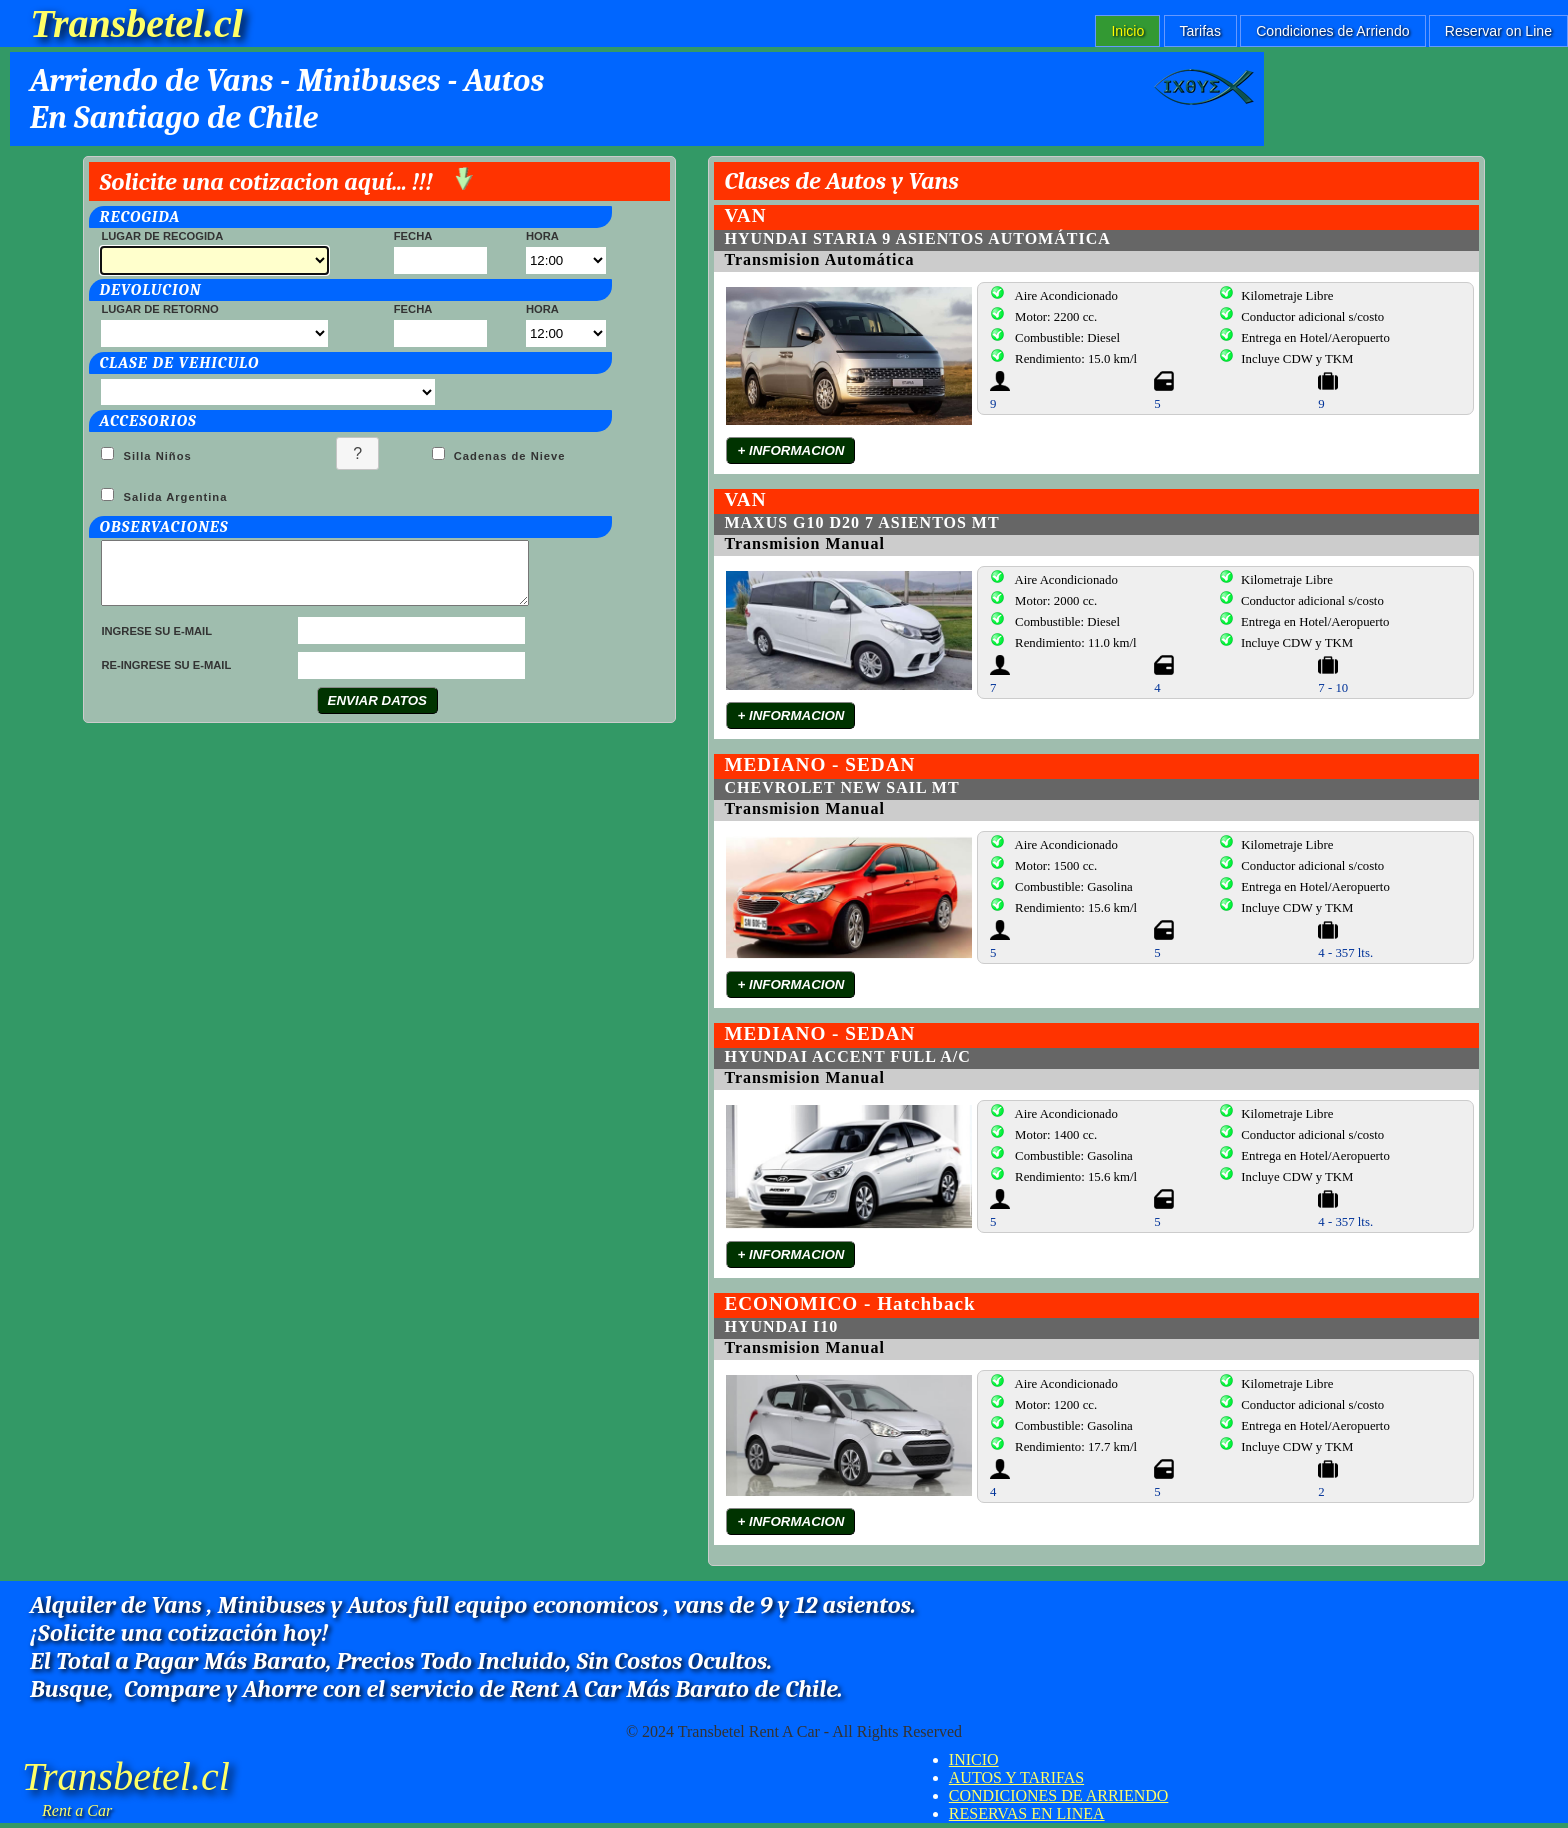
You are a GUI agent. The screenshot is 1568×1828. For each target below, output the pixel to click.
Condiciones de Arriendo (1332, 31)
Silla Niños (155, 456)
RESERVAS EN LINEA (1027, 1813)
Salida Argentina (173, 497)
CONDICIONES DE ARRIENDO (1059, 1795)
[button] (357, 453)
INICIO (974, 1759)
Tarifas (1200, 31)
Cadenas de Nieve (508, 456)
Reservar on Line (1498, 31)
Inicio (1127, 31)
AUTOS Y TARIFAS (1016, 1777)
